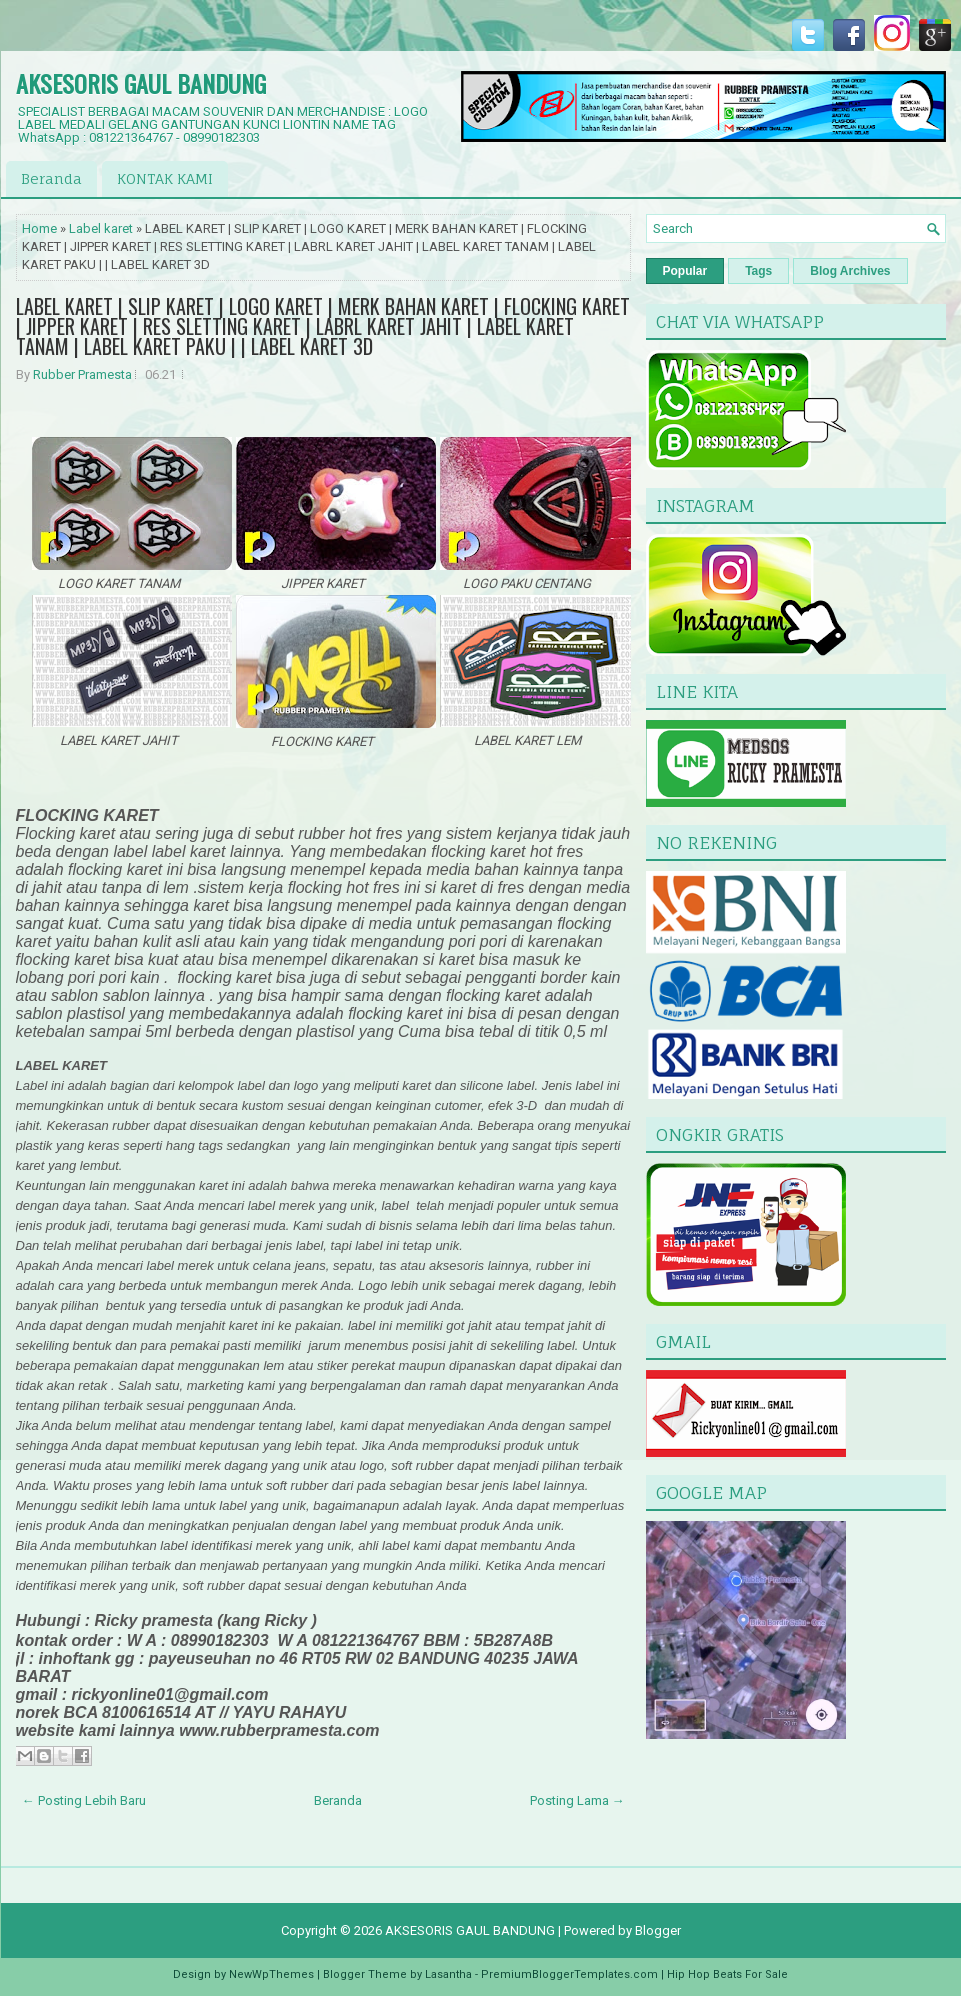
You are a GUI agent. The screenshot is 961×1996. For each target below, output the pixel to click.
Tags (758, 271)
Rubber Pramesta (82, 374)
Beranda (51, 178)
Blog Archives (850, 271)
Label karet (101, 228)
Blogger (658, 1930)
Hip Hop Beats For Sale (727, 1974)
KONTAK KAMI (165, 178)
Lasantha (448, 1974)
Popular (685, 271)
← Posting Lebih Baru (84, 1800)
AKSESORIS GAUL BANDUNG (141, 83)
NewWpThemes (271, 1974)
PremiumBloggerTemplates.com (569, 1974)
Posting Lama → (577, 1800)
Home (39, 228)
